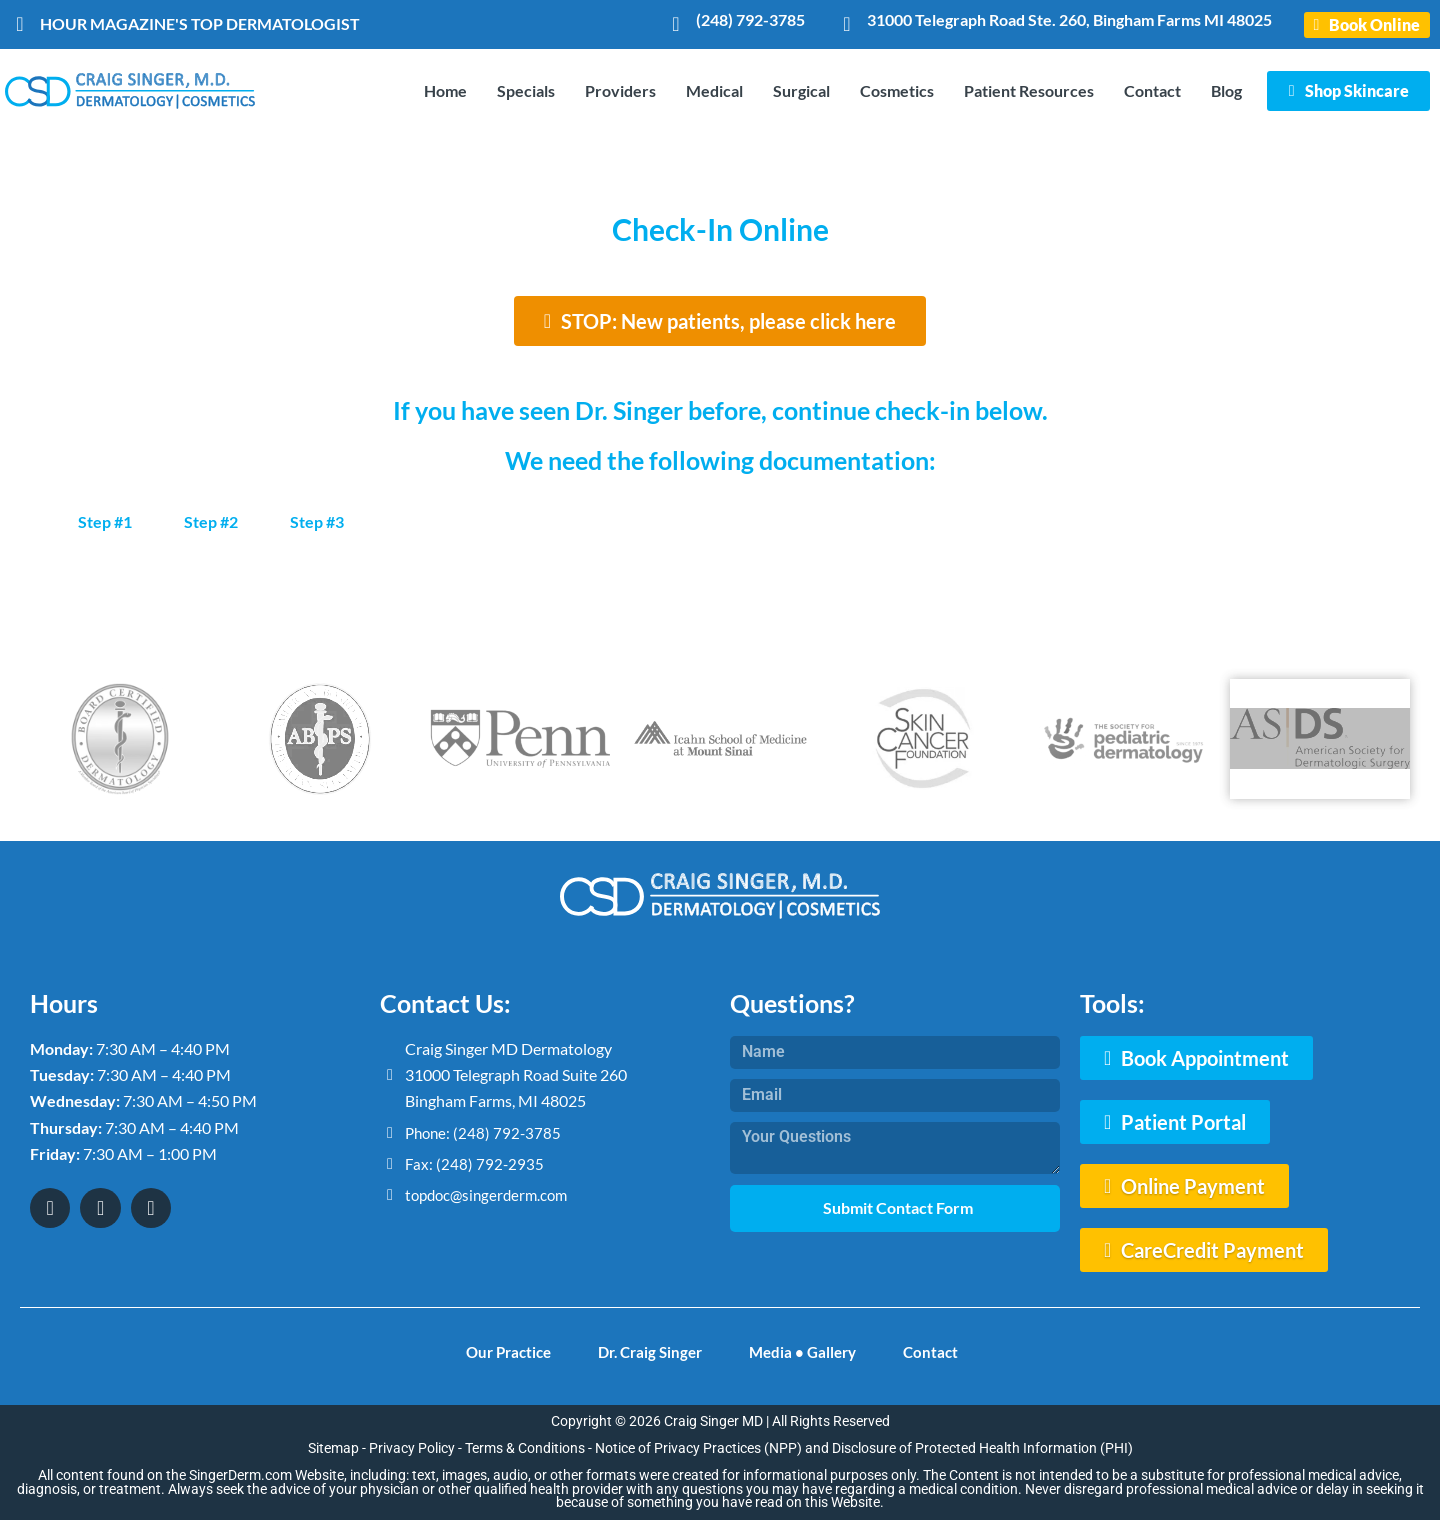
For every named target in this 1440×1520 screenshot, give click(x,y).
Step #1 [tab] (105, 521)
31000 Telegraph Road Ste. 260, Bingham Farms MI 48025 (1069, 19)
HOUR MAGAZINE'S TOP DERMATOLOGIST (200, 23)
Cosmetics (897, 90)
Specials (526, 90)
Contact (1152, 90)
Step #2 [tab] (211, 521)
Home (445, 90)
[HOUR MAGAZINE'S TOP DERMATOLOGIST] (20, 24)
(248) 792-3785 (750, 19)
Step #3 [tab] (317, 521)
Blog (1226, 90)
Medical (714, 90)
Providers (620, 90)
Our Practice (496, 1349)
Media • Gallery (810, 1349)
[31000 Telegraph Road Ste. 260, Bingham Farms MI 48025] (847, 24)
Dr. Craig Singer (648, 1349)
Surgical (801, 90)
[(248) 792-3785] (676, 24)
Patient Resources (1029, 90)
